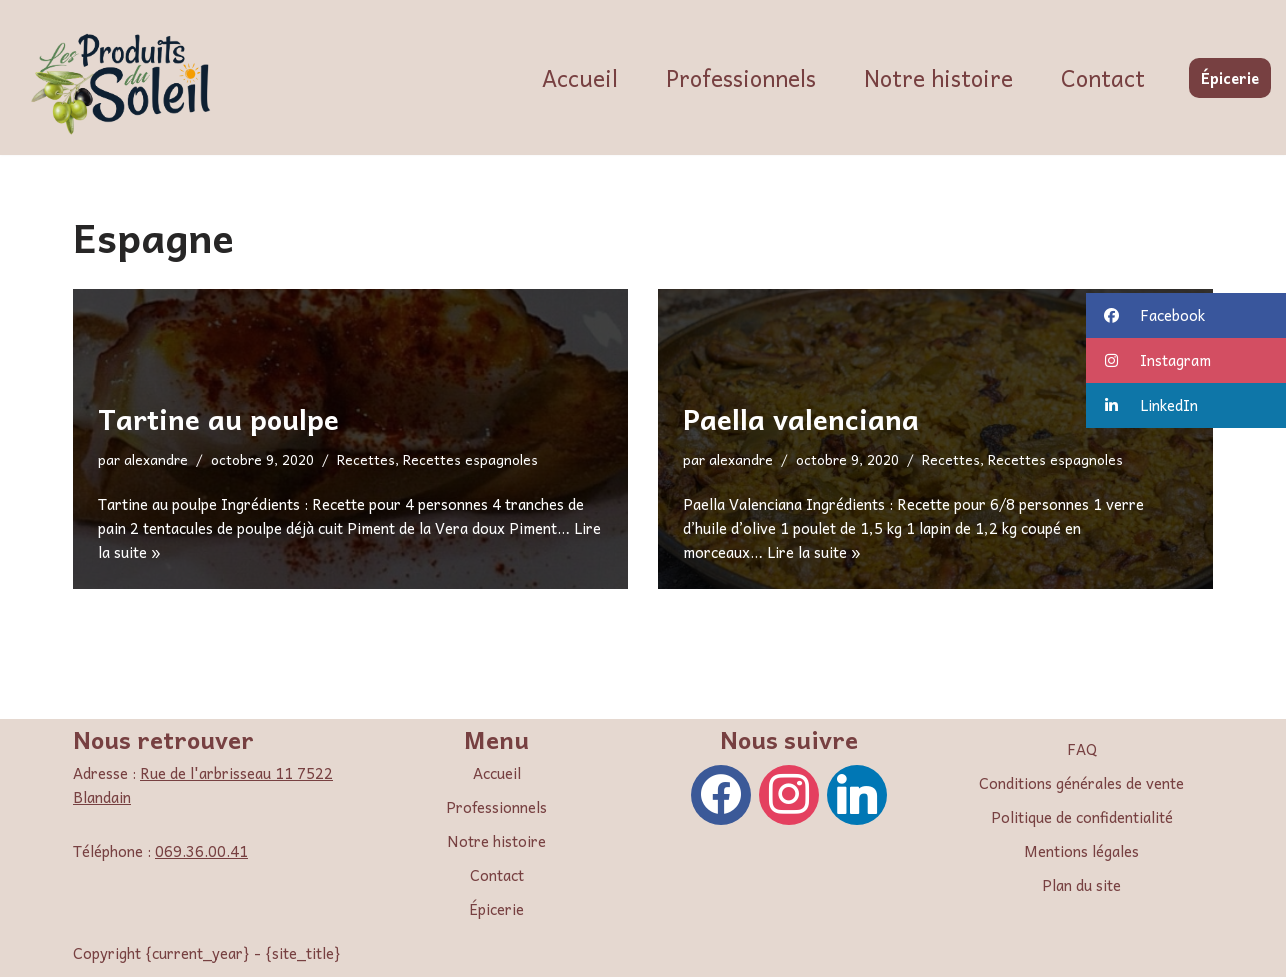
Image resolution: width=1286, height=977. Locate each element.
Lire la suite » (814, 552)
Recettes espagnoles (470, 459)
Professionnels (741, 78)
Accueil (580, 78)
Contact (1103, 78)
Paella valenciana (801, 418)
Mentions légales (1081, 851)
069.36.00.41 (201, 851)
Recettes (366, 459)
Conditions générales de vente (1081, 783)
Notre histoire (938, 78)
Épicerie (1230, 78)
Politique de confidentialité (1082, 817)
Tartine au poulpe (218, 418)
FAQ (1082, 749)
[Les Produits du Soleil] (125, 82)
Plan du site (1081, 885)
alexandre (156, 459)
